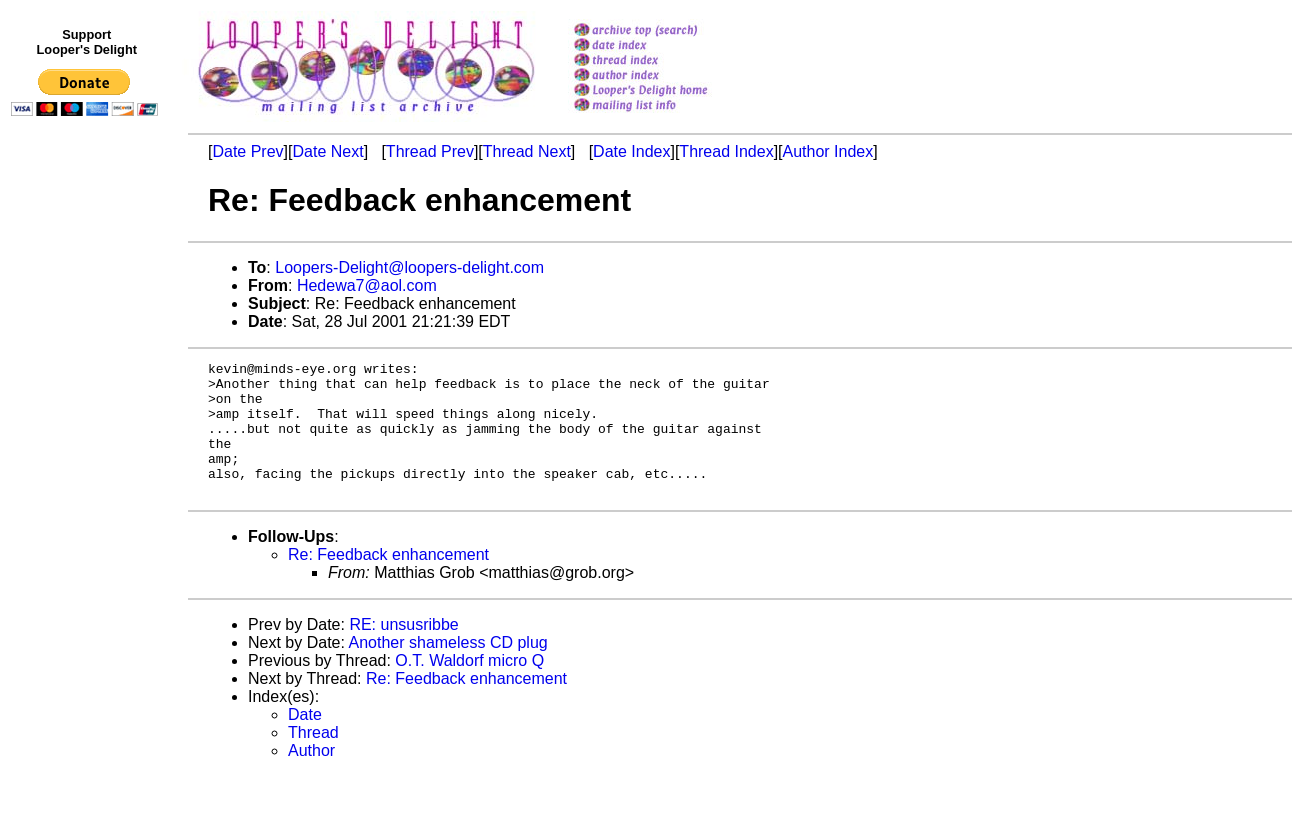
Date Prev (247, 151)
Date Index (631, 151)
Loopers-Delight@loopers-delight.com (409, 267)
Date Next (327, 151)
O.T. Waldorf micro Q (469, 687)
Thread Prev (430, 151)
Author (311, 777)
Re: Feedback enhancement (388, 581)
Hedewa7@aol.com (367, 285)
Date (305, 741)
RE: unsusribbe (403, 651)
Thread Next (527, 151)
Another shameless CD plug (448, 669)
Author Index (828, 151)
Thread (313, 759)
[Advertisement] (88, 537)
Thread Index (726, 151)
